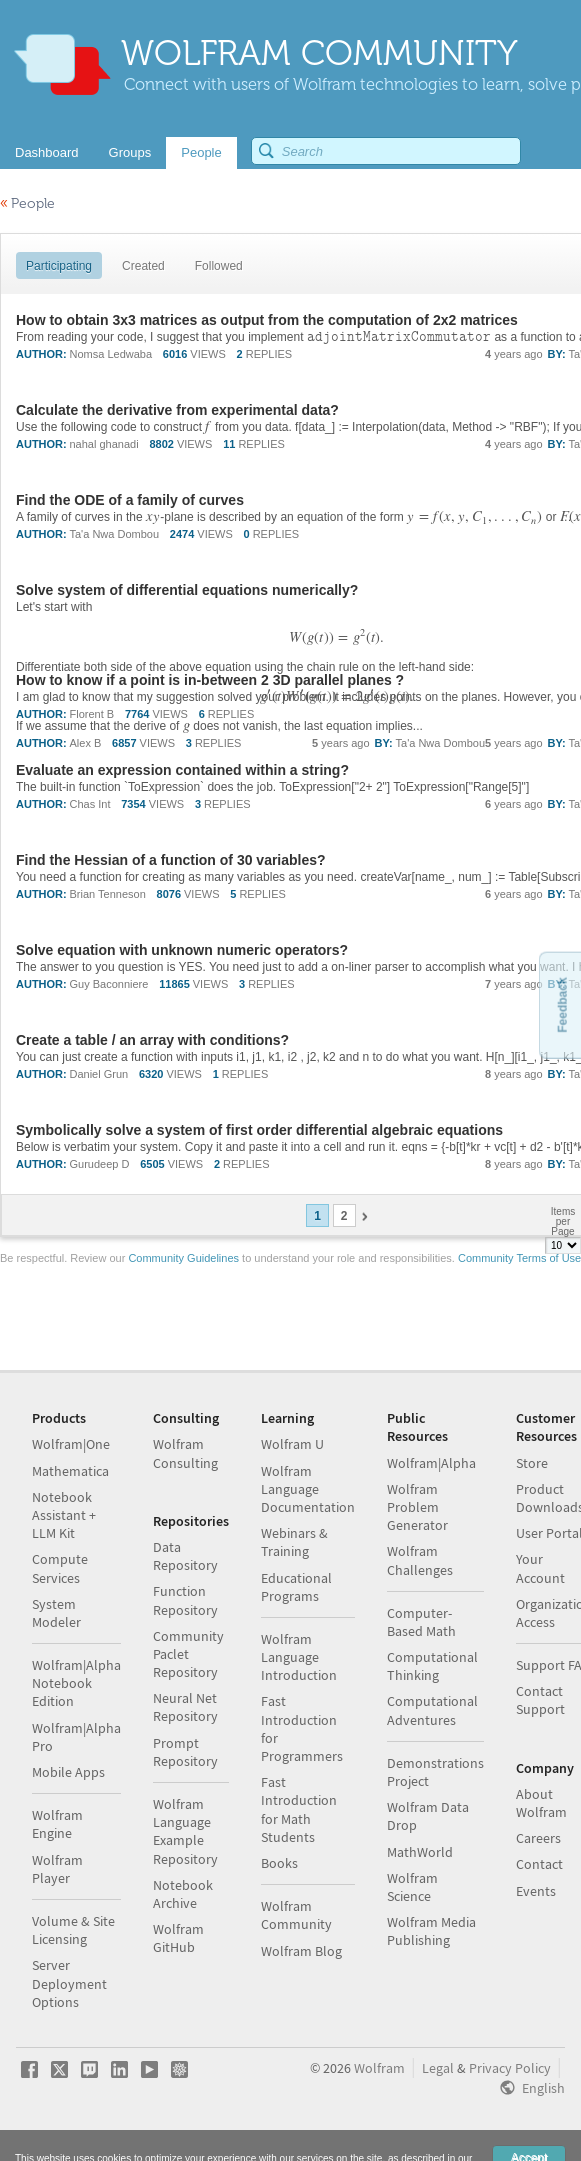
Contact (539, 1864)
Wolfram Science (412, 1887)
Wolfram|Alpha (431, 1463)
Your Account (540, 1568)
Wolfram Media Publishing (431, 1931)
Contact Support (540, 1700)
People (27, 203)
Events (536, 1891)
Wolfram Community (296, 1915)
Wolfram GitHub (178, 1938)
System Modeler (56, 1613)
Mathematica (70, 1471)
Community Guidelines (183, 1258)
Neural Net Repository (185, 1707)
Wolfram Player (57, 1869)
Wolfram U (292, 1444)
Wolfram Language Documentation (308, 1489)
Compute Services (60, 1568)
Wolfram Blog (301, 1951)
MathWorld (420, 1852)
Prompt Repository (185, 1752)
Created (143, 266)
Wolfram (379, 2068)
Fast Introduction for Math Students (299, 1809)
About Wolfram (541, 1803)
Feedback (562, 1004)
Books (279, 1863)
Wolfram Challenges (420, 1560)
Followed (219, 266)
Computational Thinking (432, 1666)
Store (532, 1463)
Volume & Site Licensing (73, 1930)
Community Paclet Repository (188, 1654)
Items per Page (563, 1221)
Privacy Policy (510, 2068)
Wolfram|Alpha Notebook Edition (76, 1683)
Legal (438, 2068)
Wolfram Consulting (185, 1453)
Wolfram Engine (57, 1824)
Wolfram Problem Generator (417, 1507)
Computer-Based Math (421, 1622)
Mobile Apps (68, 1772)
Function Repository (185, 1600)
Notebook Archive (183, 1894)
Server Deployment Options (69, 1983)
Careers (538, 1838)
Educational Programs (296, 1587)
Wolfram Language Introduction (299, 1657)
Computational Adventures (432, 1710)
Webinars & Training (294, 1542)
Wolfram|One (71, 1444)
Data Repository (185, 1556)
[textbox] (399, 337)
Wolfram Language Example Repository (185, 1831)
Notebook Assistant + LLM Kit (64, 1515)
